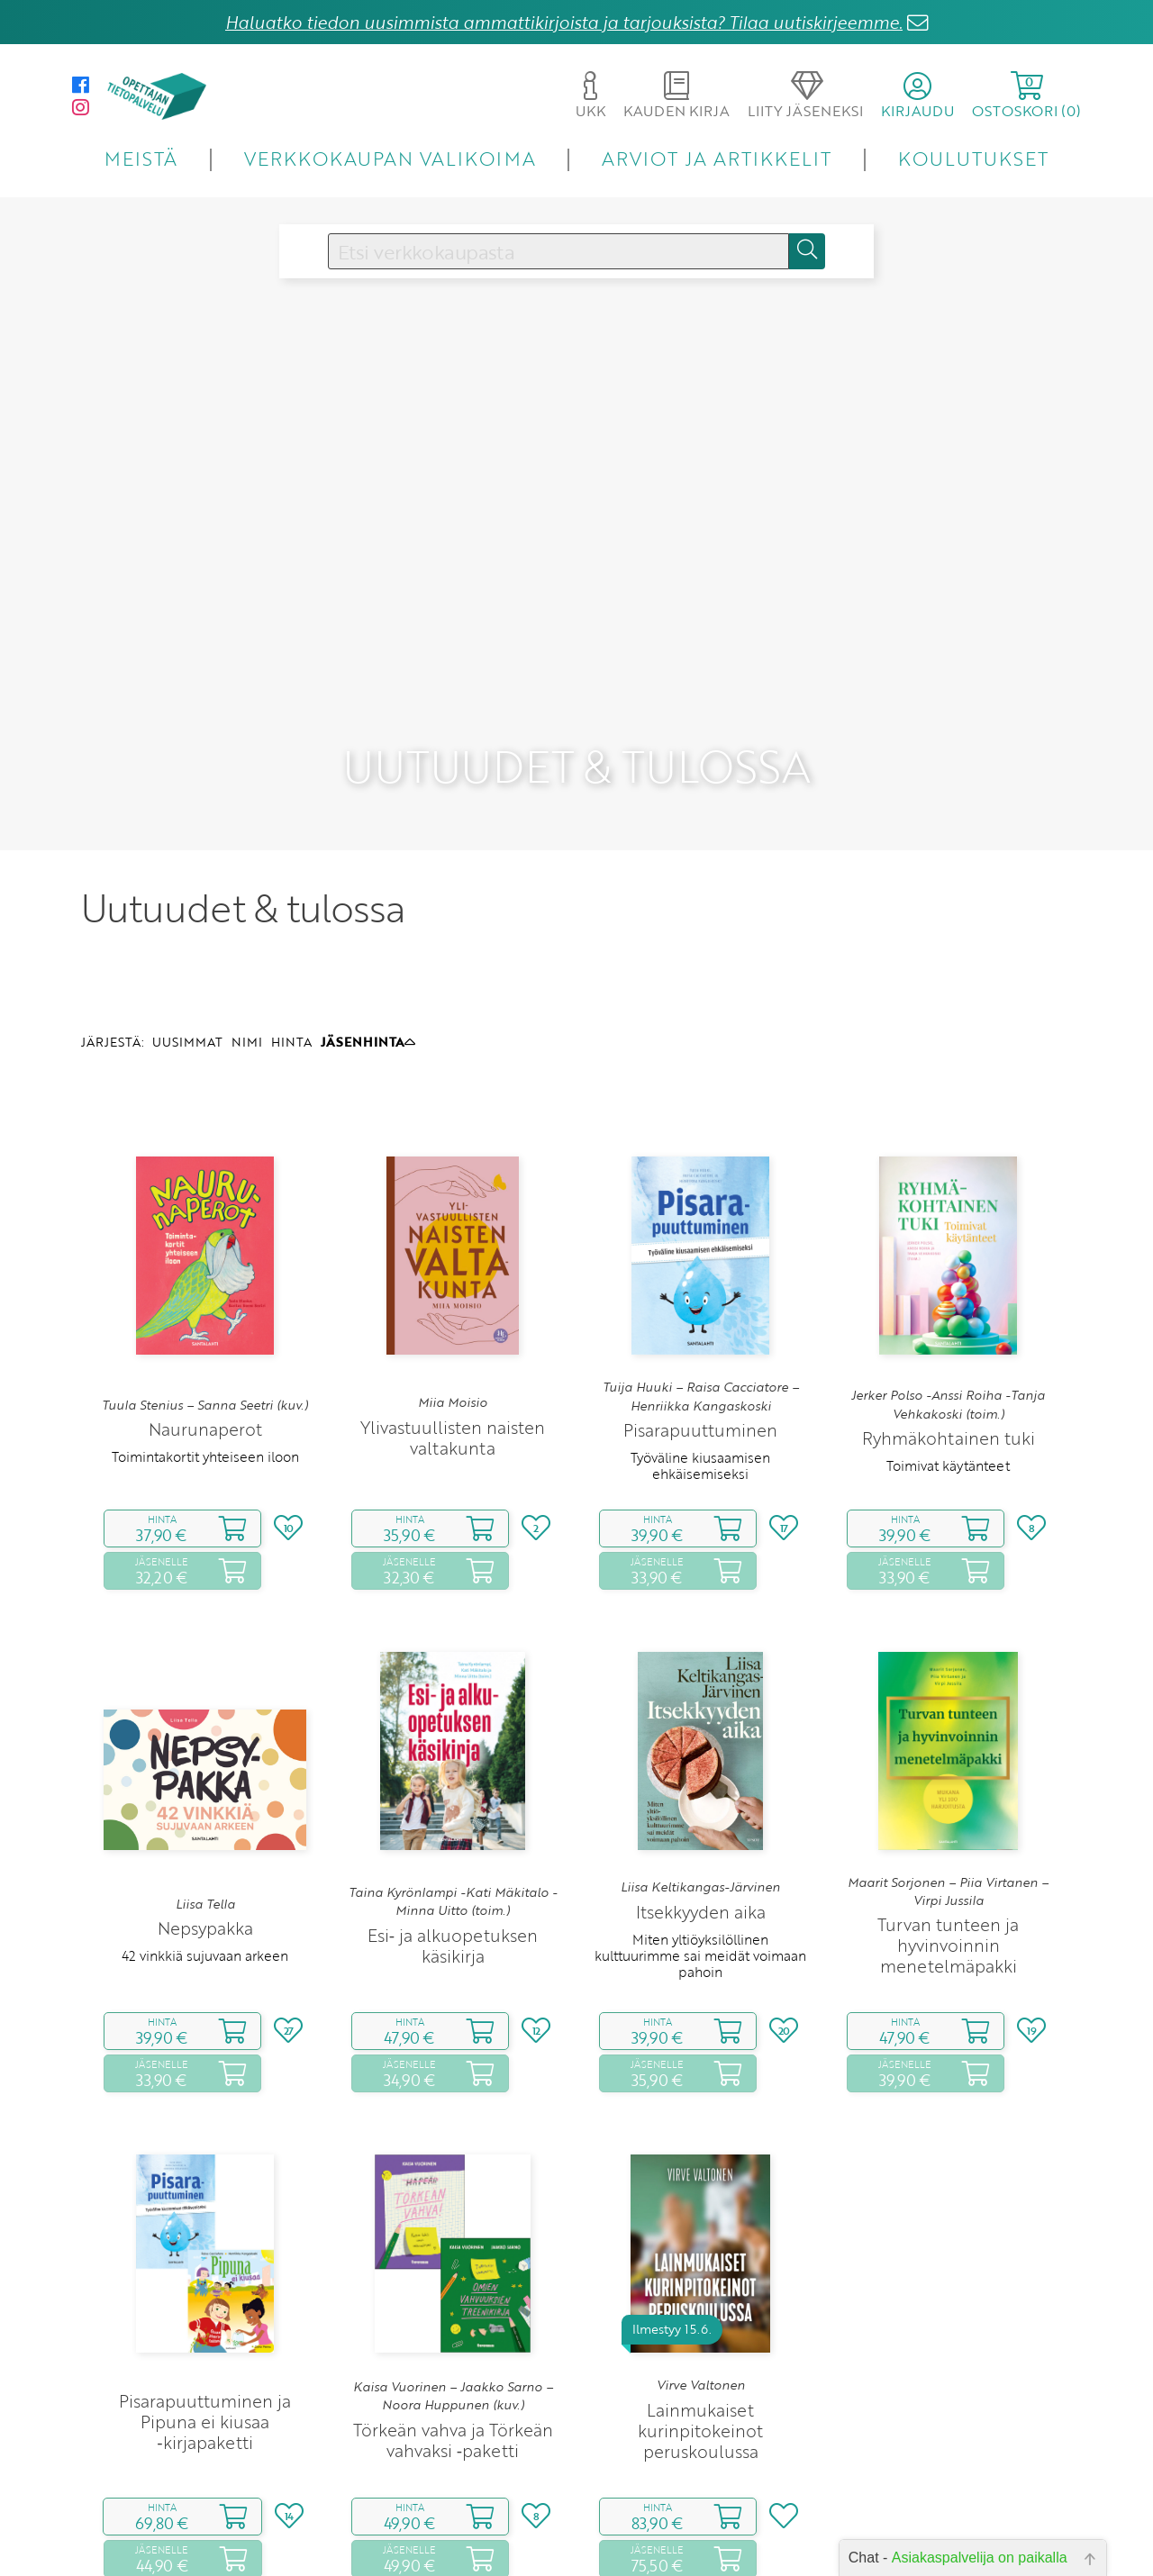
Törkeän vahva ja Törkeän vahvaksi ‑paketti (453, 2294)
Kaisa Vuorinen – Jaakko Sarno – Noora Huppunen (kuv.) (453, 2250)
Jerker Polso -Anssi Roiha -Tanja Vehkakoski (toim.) (948, 1259)
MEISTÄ (140, 158)
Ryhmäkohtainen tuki (948, 1292)
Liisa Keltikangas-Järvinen (700, 1742)
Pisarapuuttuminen (700, 1284)
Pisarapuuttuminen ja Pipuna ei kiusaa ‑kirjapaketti (205, 2276)
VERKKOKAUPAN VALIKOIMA (390, 158)
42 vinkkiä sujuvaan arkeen (205, 1809)
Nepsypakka (205, 1782)
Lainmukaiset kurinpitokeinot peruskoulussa (700, 2285)
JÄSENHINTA (368, 896)
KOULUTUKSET (973, 158)
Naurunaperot (205, 1283)
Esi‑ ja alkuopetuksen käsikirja (453, 1799)
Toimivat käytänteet (948, 1319)
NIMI (247, 896)
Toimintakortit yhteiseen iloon (205, 1310)
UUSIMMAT (187, 896)
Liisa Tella (205, 1758)
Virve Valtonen (701, 2240)
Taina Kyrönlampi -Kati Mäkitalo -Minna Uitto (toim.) (453, 1755)
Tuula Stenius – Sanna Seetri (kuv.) (205, 1259)
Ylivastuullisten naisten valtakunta (452, 1291)
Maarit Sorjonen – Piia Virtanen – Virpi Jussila (948, 1746)
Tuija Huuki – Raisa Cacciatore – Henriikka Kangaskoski (701, 1251)
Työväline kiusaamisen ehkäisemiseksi (700, 1319)
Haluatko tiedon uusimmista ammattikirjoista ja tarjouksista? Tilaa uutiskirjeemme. (564, 22)
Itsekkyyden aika (701, 1765)
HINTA (291, 896)
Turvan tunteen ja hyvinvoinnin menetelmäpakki (948, 1800)
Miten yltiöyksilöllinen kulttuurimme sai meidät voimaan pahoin (700, 1810)
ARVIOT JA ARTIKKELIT (716, 158)
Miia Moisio (452, 1256)
